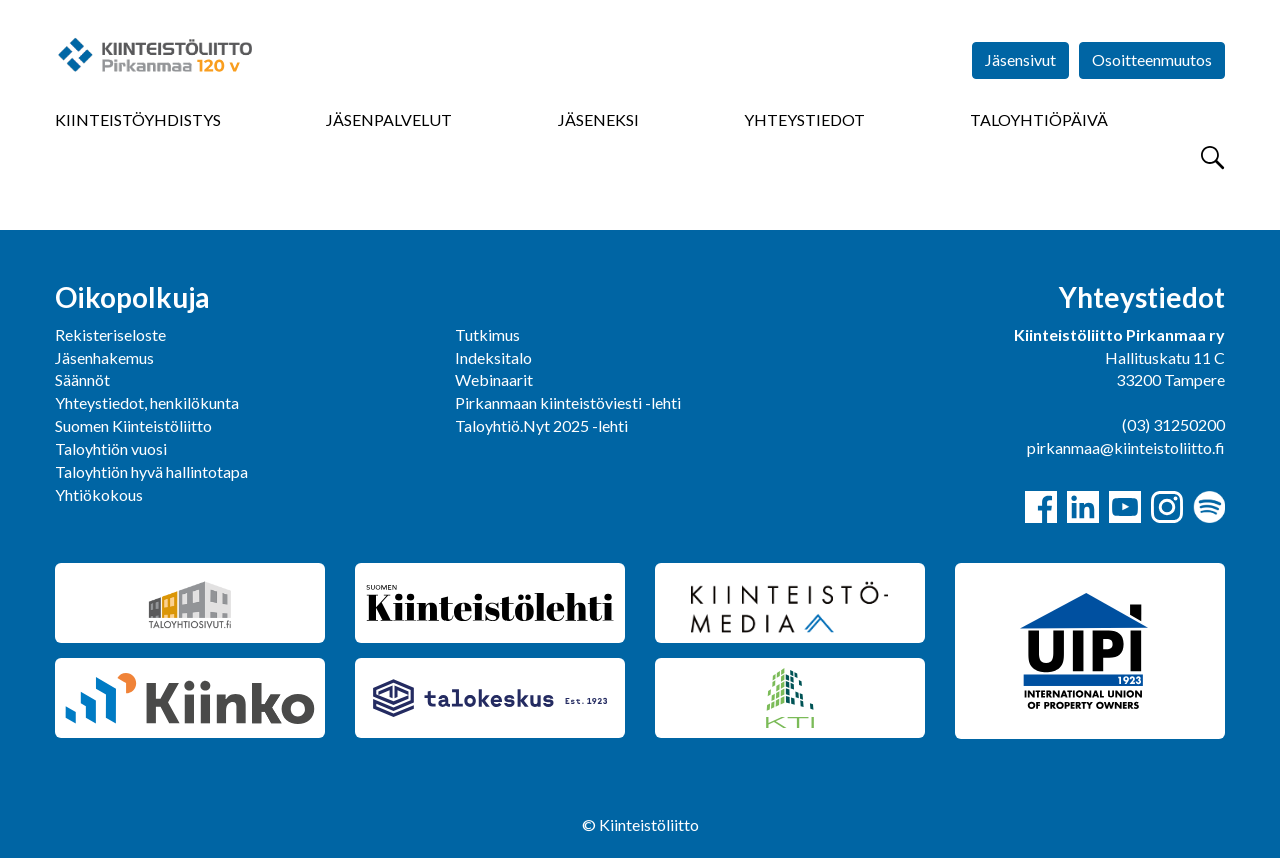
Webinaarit (494, 379)
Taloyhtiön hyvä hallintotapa (151, 471)
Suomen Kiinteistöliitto (133, 425)
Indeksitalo (493, 357)
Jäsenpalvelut (389, 119)
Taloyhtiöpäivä (1039, 119)
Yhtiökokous (99, 494)
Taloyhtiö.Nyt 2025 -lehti (543, 425)
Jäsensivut (1020, 59)
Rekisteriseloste (110, 334)
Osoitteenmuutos (1152, 59)
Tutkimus (487, 334)
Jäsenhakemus (104, 357)
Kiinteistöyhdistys (138, 119)
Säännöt (82, 379)
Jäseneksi (598, 119)
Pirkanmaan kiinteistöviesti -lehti (568, 402)
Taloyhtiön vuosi (111, 448)
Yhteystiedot (804, 119)
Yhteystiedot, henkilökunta (147, 402)
